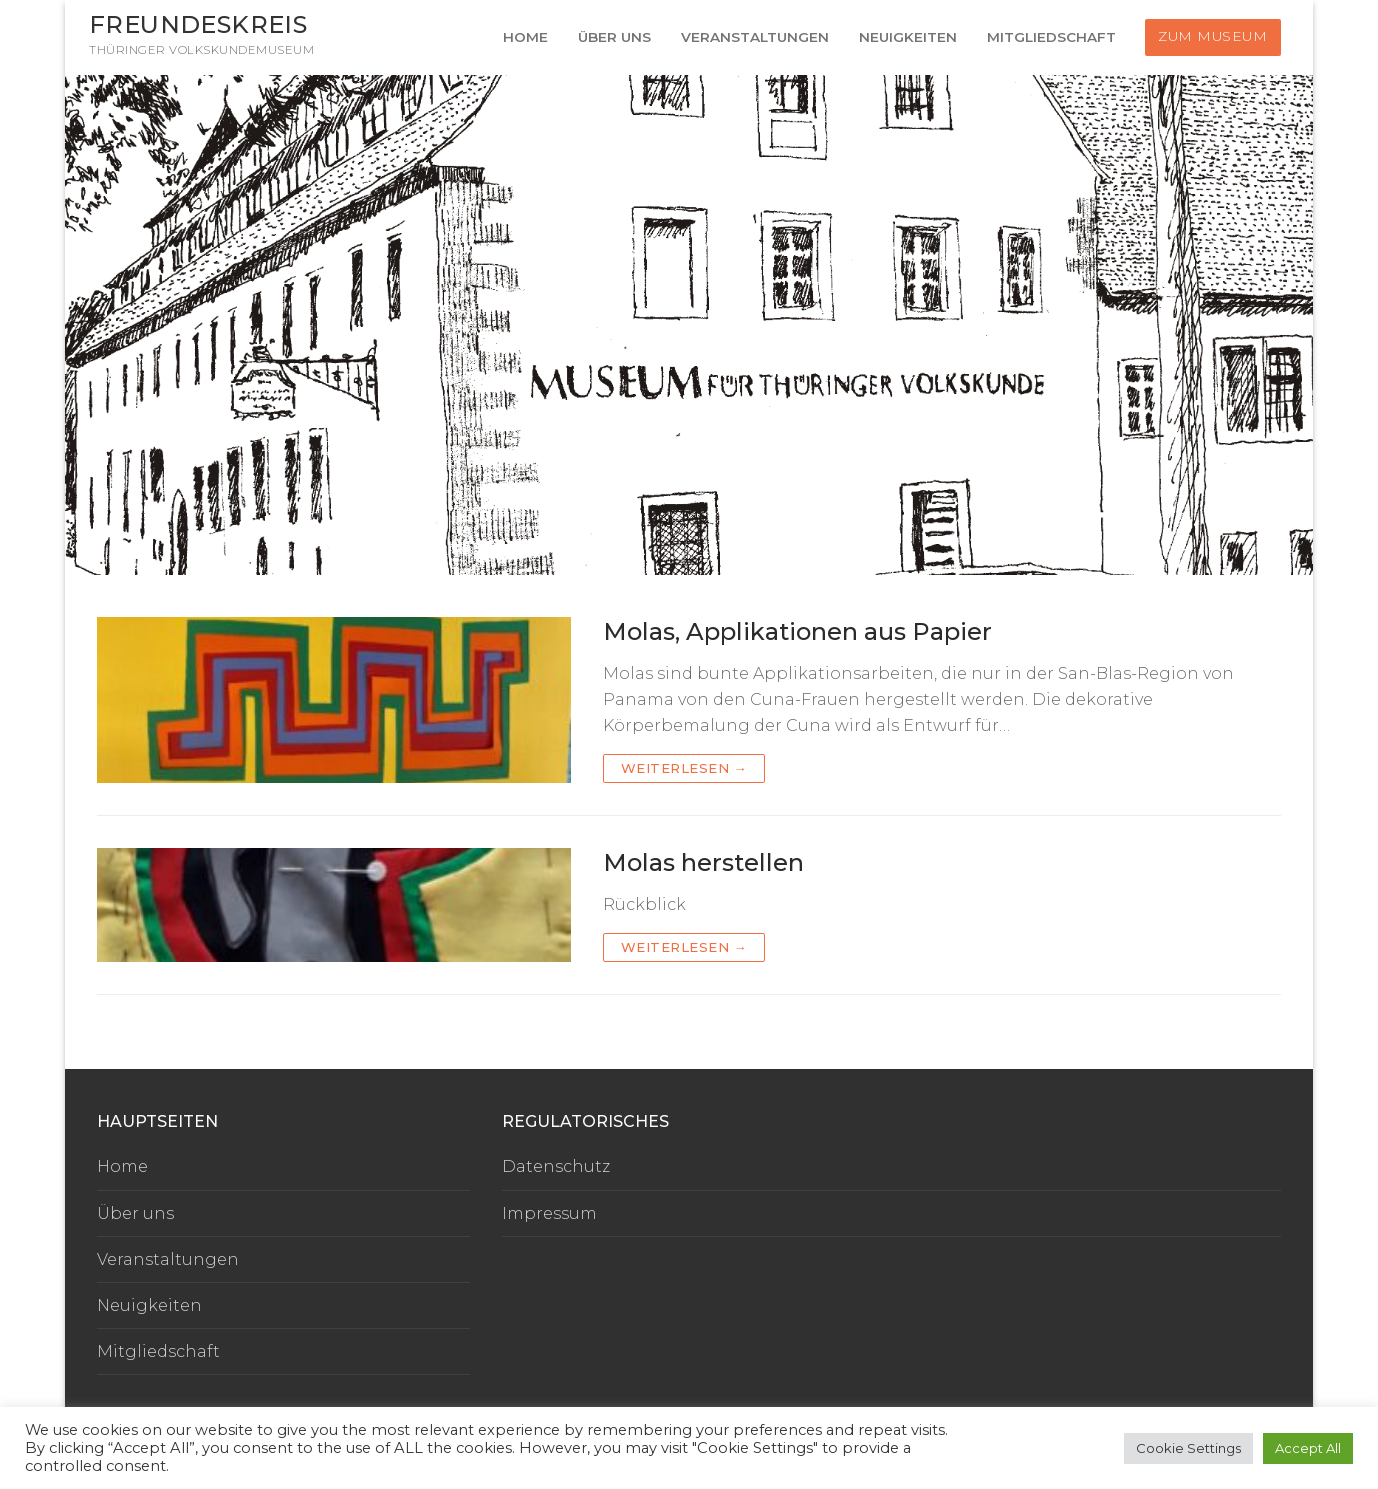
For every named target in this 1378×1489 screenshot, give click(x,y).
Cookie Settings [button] (1188, 1448)
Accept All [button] (1308, 1448)
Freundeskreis (198, 24)
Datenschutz (556, 1166)
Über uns (135, 1213)
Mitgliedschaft (158, 1351)
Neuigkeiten (149, 1305)
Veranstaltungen (168, 1259)
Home (122, 1166)
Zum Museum (1212, 36)
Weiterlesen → (684, 768)
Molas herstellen (703, 862)
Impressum (549, 1213)
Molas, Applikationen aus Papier (797, 631)
